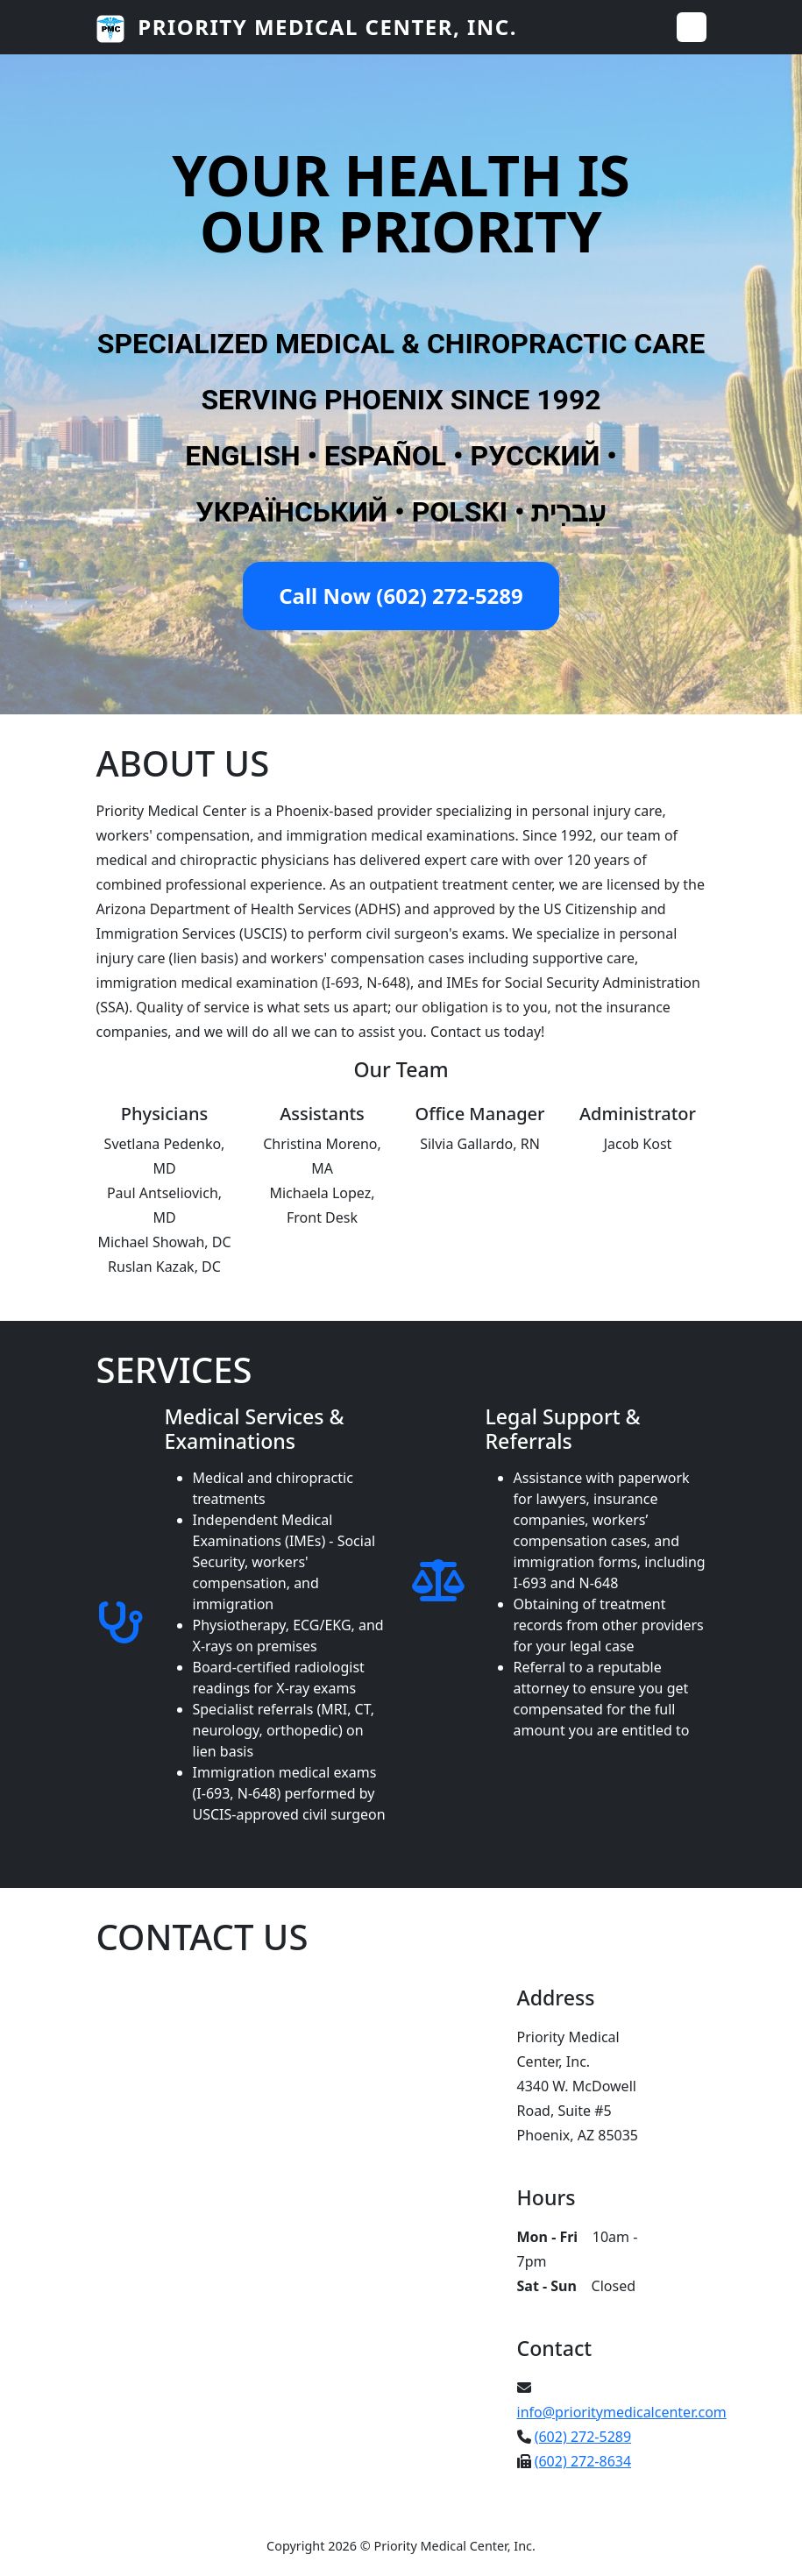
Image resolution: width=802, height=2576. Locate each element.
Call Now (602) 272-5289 (401, 595)
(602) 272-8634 (583, 2461)
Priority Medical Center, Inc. (307, 27)
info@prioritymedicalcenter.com (622, 2412)
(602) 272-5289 (583, 2436)
